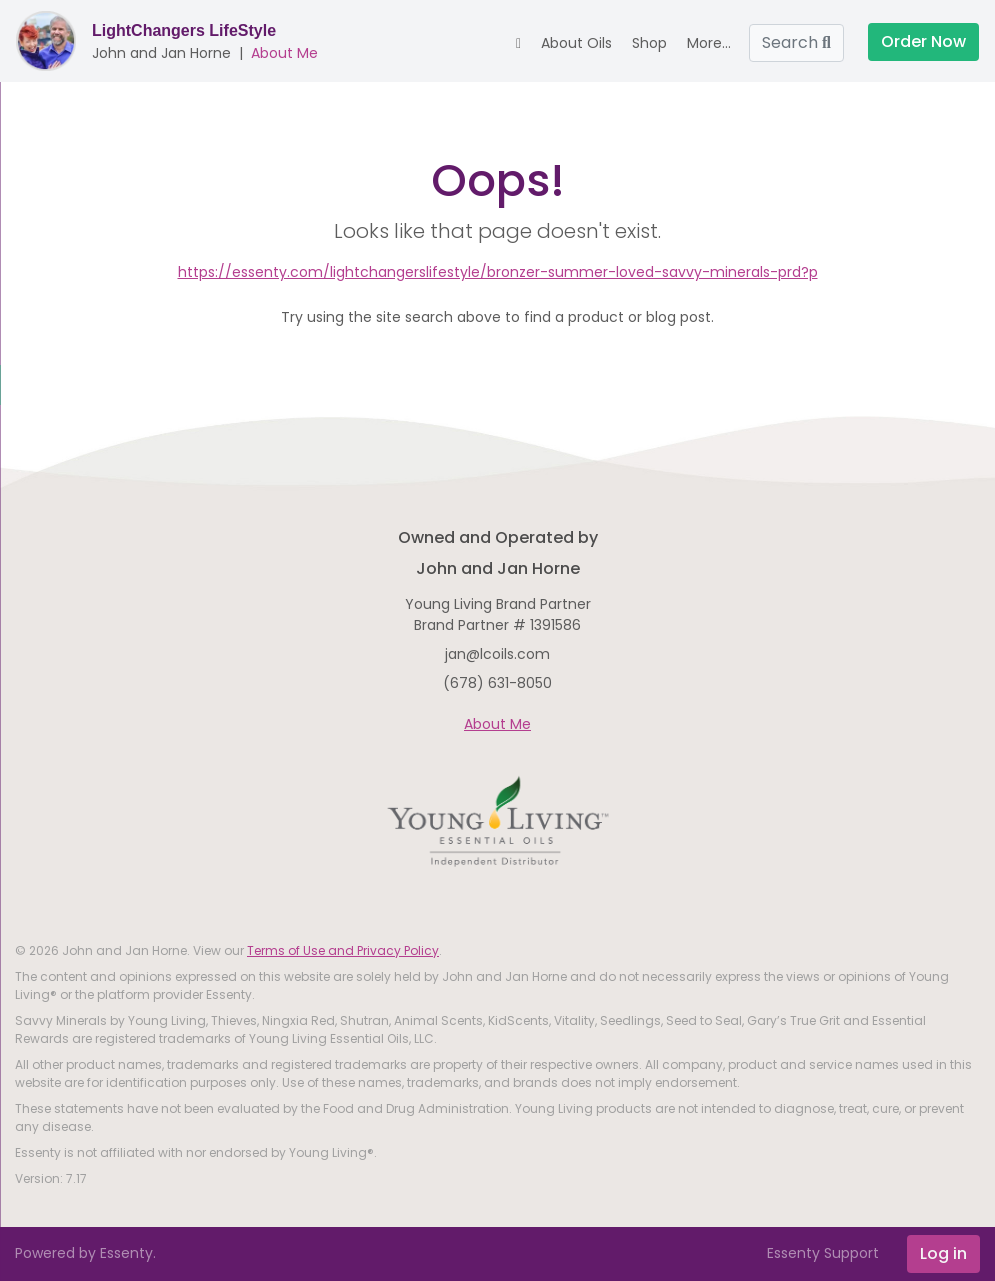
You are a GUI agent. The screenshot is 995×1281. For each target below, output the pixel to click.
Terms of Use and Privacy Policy (343, 950)
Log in (943, 1253)
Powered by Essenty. (85, 1253)
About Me (284, 53)
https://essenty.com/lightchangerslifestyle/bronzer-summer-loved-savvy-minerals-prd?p (498, 272)
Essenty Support (823, 1253)
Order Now (923, 41)
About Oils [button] (576, 43)
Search (796, 42)
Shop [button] (649, 43)
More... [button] (709, 43)
